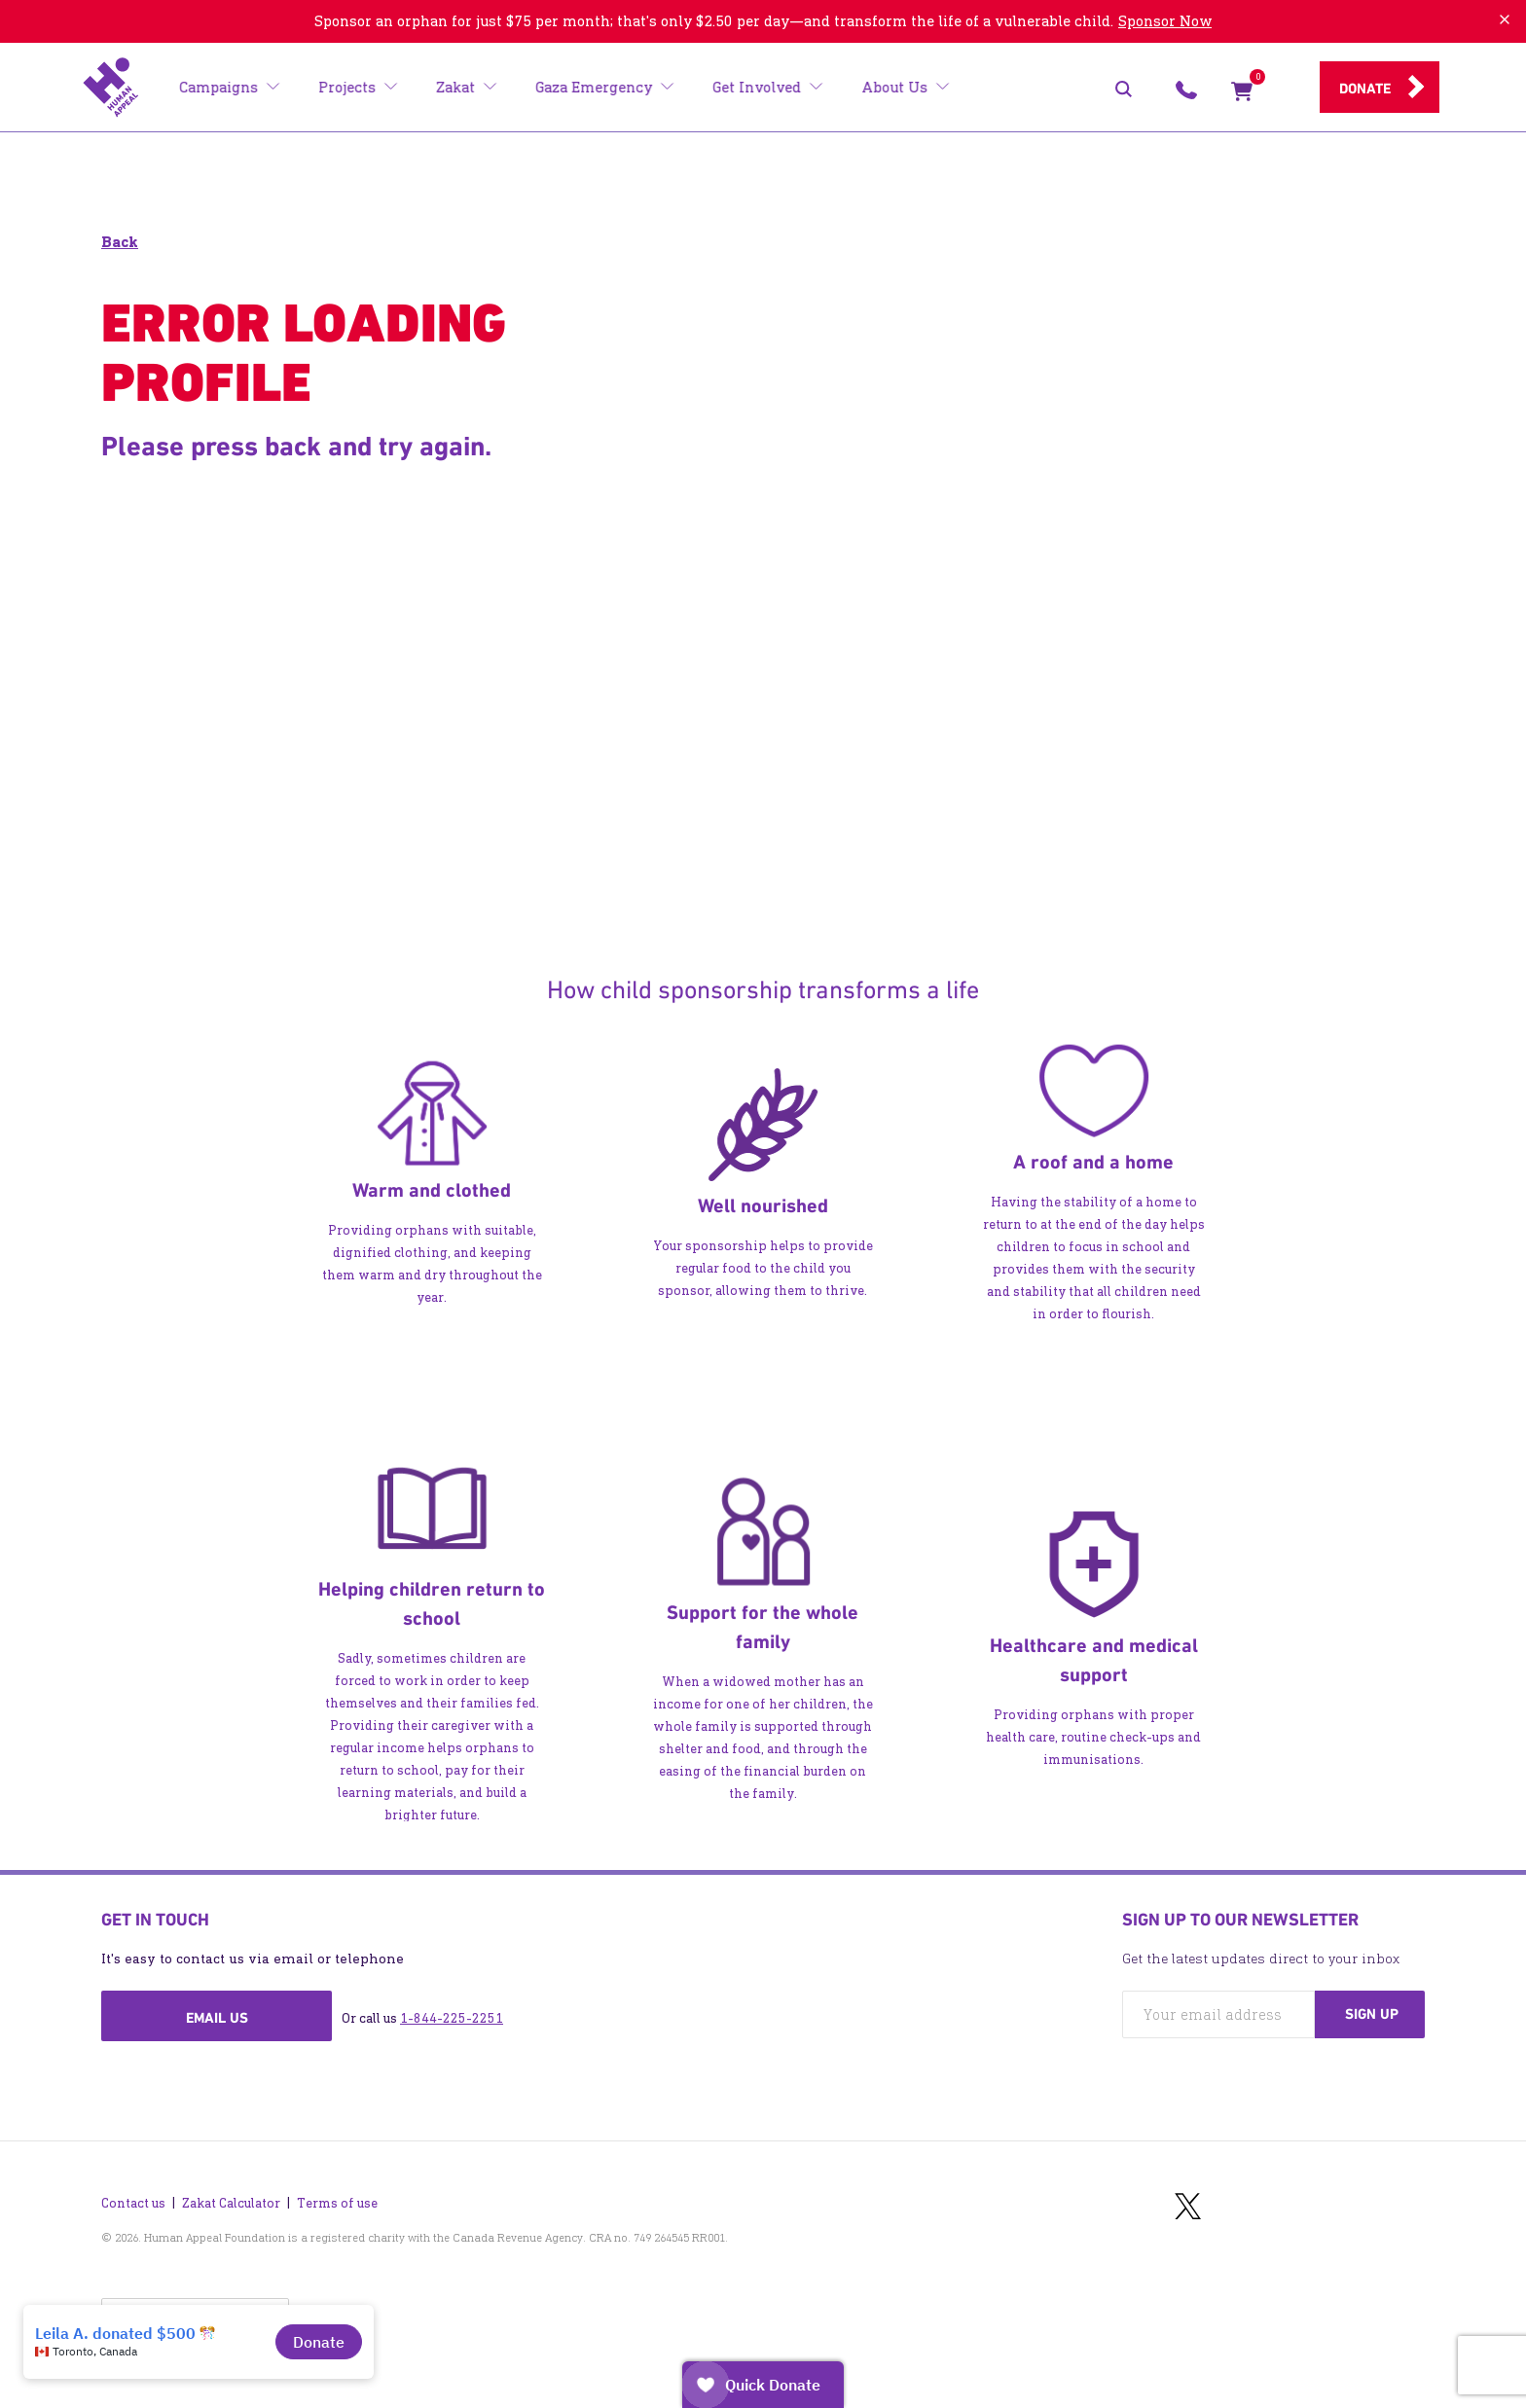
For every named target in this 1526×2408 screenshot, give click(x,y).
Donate (1365, 88)
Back (119, 242)
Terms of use (337, 2193)
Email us (217, 2018)
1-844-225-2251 (451, 2018)
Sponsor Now (1165, 21)
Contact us (133, 2193)
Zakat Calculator (231, 2193)
